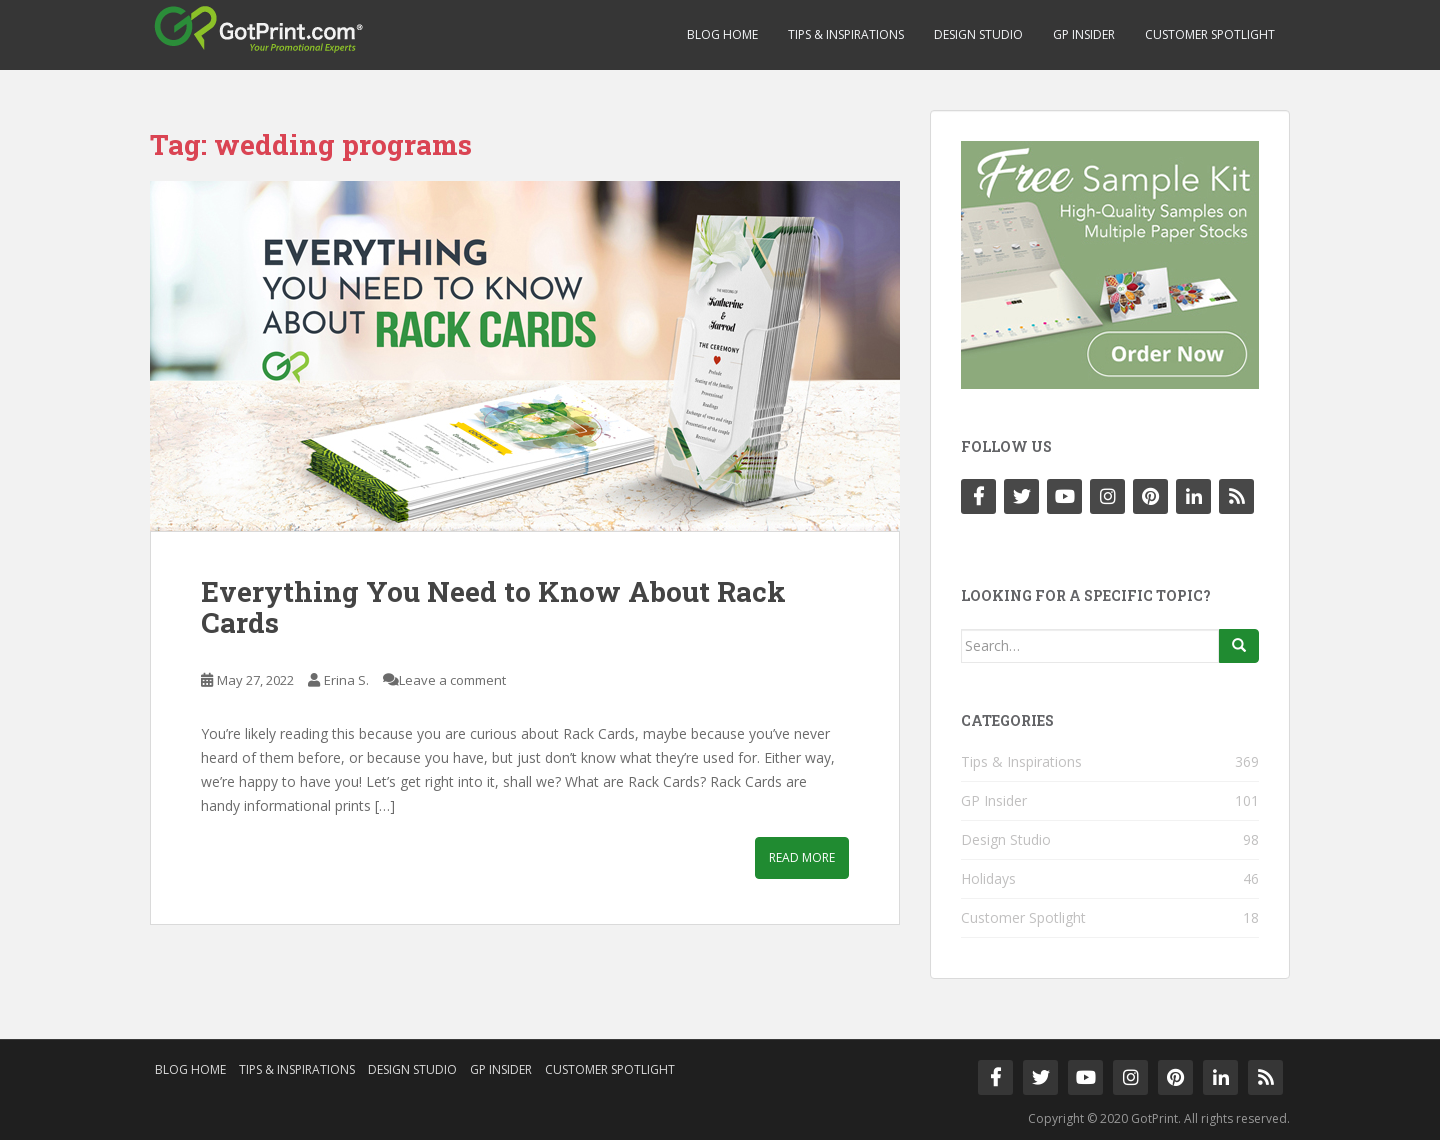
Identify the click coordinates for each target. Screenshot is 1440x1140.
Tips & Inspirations (846, 34)
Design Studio (978, 34)
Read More (802, 857)
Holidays (988, 878)
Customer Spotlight (1210, 34)
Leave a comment (452, 680)
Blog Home (722, 34)
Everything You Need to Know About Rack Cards (493, 607)
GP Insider (1084, 34)
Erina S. (346, 680)
